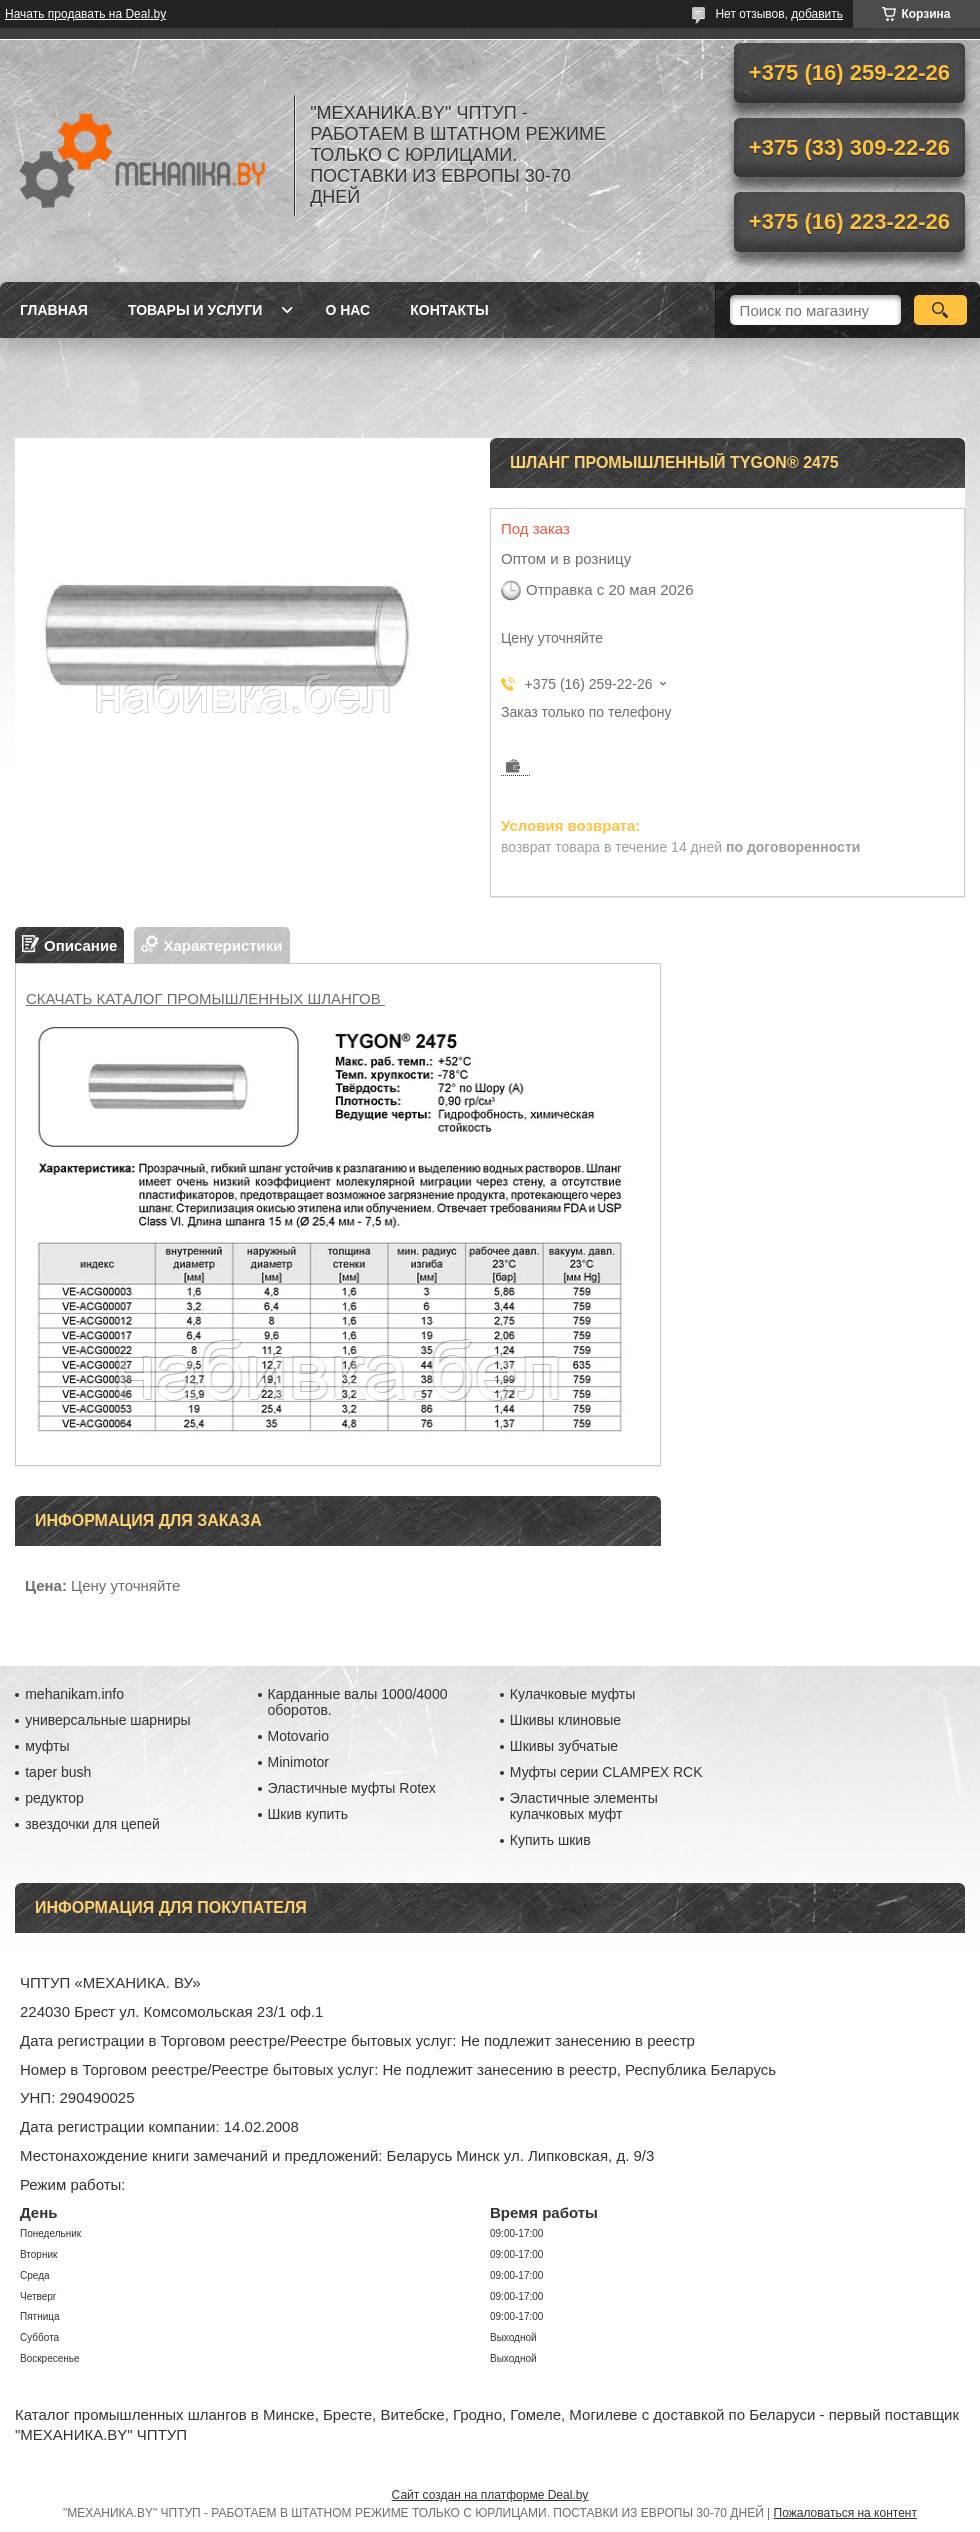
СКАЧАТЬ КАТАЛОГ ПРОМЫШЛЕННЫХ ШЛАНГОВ (205, 998)
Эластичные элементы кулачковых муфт (584, 1806)
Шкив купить (308, 1814)
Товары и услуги (195, 310)
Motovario (298, 1736)
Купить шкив (550, 1840)
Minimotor (298, 1762)
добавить (817, 14)
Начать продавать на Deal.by (85, 14)
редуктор (54, 1798)
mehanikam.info (74, 1694)
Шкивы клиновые (565, 1720)
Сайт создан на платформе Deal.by (490, 2495)
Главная (54, 310)
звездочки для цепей (92, 1824)
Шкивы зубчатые (564, 1746)
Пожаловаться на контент (845, 2513)
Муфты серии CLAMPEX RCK (606, 1772)
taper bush (58, 1772)
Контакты (449, 310)
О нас (347, 310)
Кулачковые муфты (572, 1694)
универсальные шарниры (107, 1720)
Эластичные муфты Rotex (352, 1788)
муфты (47, 1746)
